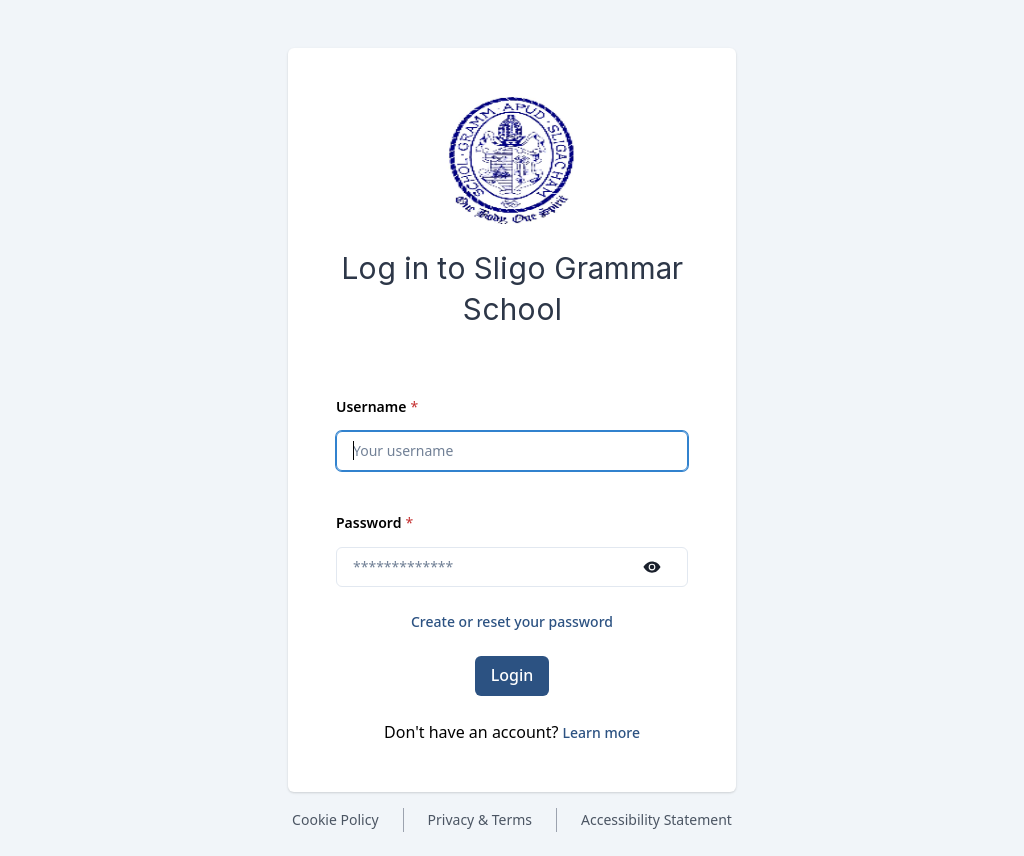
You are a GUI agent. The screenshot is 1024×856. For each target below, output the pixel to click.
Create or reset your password (512, 621)
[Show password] (652, 567)
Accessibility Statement (656, 819)
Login (512, 675)
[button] (601, 732)
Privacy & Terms (480, 819)
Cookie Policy (335, 819)
